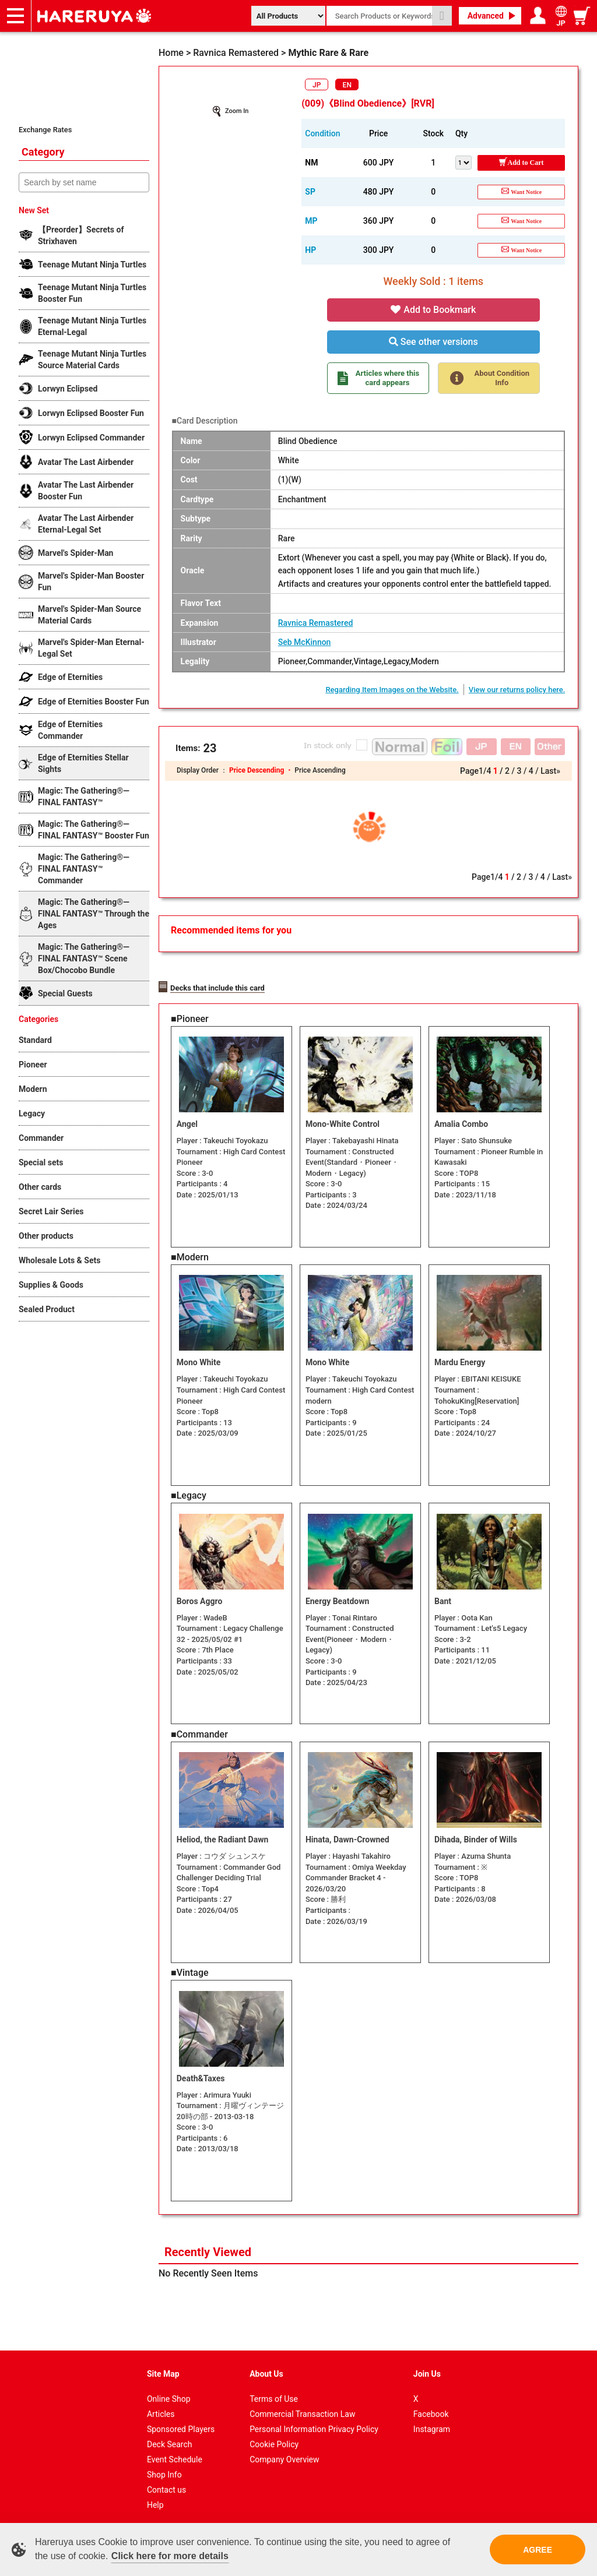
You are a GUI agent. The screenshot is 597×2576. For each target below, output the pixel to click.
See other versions (433, 341)
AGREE (537, 2549)
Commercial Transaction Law (302, 2409)
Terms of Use (274, 2394)
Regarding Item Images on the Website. (391, 689)
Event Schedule (174, 2454)
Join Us (427, 2369)
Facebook (431, 2409)
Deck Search (169, 2439)
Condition (322, 133)
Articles (161, 2409)
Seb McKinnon (304, 642)
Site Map (163, 2369)
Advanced (486, 15)
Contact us (166, 2485)
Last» (550, 771)
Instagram (431, 2424)
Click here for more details (170, 2556)
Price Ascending (319, 770)
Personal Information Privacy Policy (314, 2424)
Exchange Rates (45, 129)
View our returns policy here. (517, 689)
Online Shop (169, 2394)
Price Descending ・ (261, 770)
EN (347, 85)
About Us (266, 2369)
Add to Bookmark (433, 309)
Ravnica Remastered (315, 623)
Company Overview (284, 2454)
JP (316, 85)
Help (155, 2500)
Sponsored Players (181, 2424)
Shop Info (164, 2470)
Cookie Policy (274, 2439)
